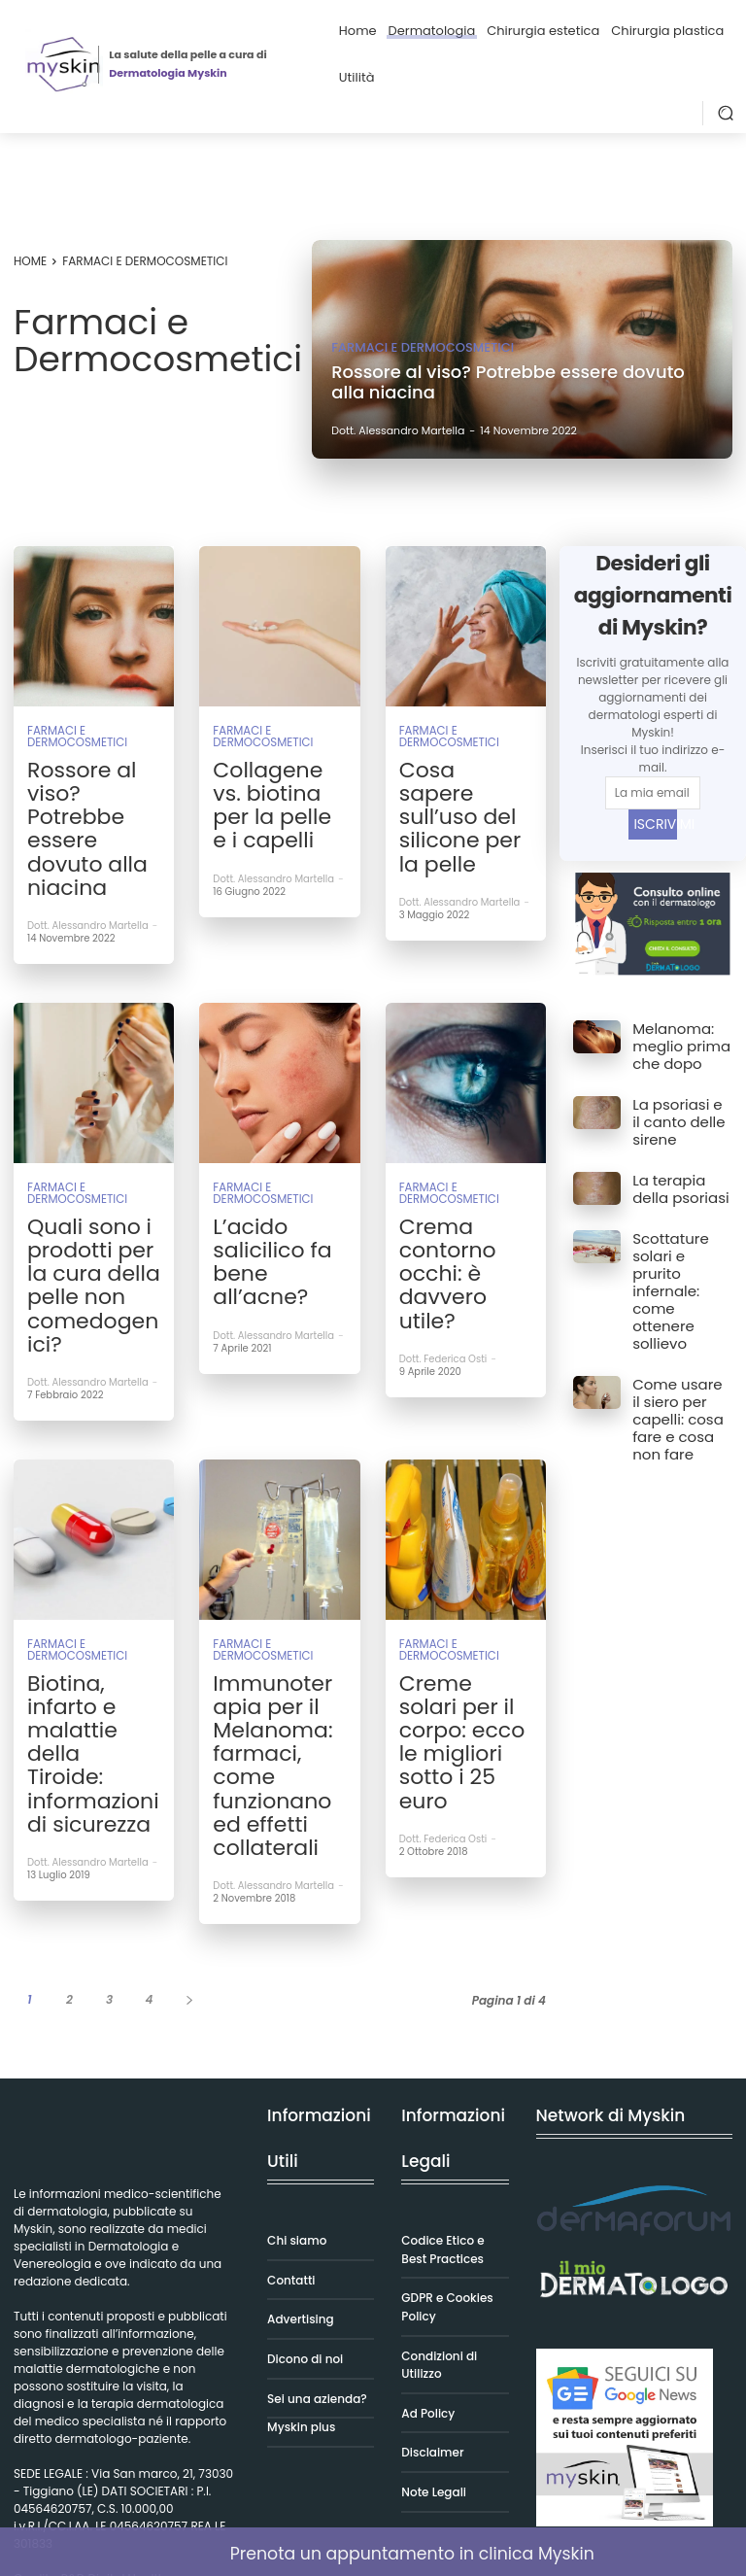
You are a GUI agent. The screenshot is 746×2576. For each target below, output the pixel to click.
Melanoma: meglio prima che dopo (671, 1040)
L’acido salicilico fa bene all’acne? (276, 1133)
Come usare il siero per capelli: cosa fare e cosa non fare (680, 1310)
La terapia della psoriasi (677, 1165)
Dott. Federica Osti (443, 1191)
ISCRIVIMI (654, 824)
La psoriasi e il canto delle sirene (672, 1105)
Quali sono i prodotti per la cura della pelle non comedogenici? (92, 1149)
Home (30, 261)
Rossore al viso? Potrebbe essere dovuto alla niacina (92, 779)
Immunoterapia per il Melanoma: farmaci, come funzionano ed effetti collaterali (279, 1535)
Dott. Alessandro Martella (88, 830)
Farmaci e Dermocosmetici (422, 347)
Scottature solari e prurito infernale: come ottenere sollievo (680, 1230)
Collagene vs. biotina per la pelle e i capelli (276, 779)
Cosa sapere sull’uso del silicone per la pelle (463, 779)
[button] (725, 112)
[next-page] (189, 1715)
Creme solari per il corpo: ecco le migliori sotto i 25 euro (461, 1527)
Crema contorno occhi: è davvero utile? (455, 1141)
